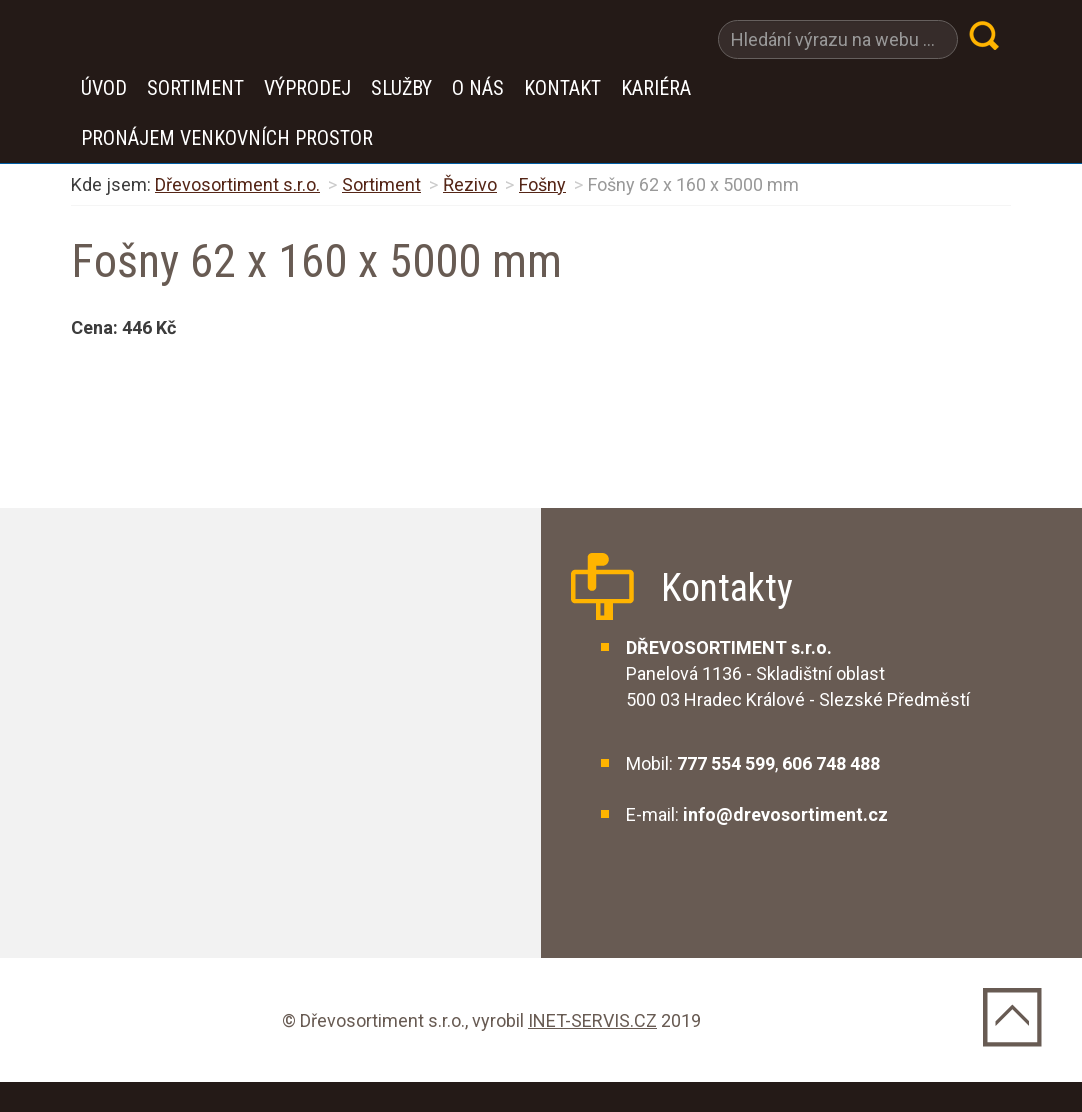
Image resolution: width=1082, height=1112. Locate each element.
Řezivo (470, 184)
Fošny (542, 184)
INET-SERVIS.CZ (592, 1020)
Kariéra (656, 88)
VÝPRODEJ (307, 88)
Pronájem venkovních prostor (227, 138)
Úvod (104, 88)
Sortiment (381, 184)
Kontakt (562, 88)
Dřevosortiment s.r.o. (237, 184)
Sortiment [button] (195, 88)
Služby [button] (401, 88)
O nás (478, 88)
